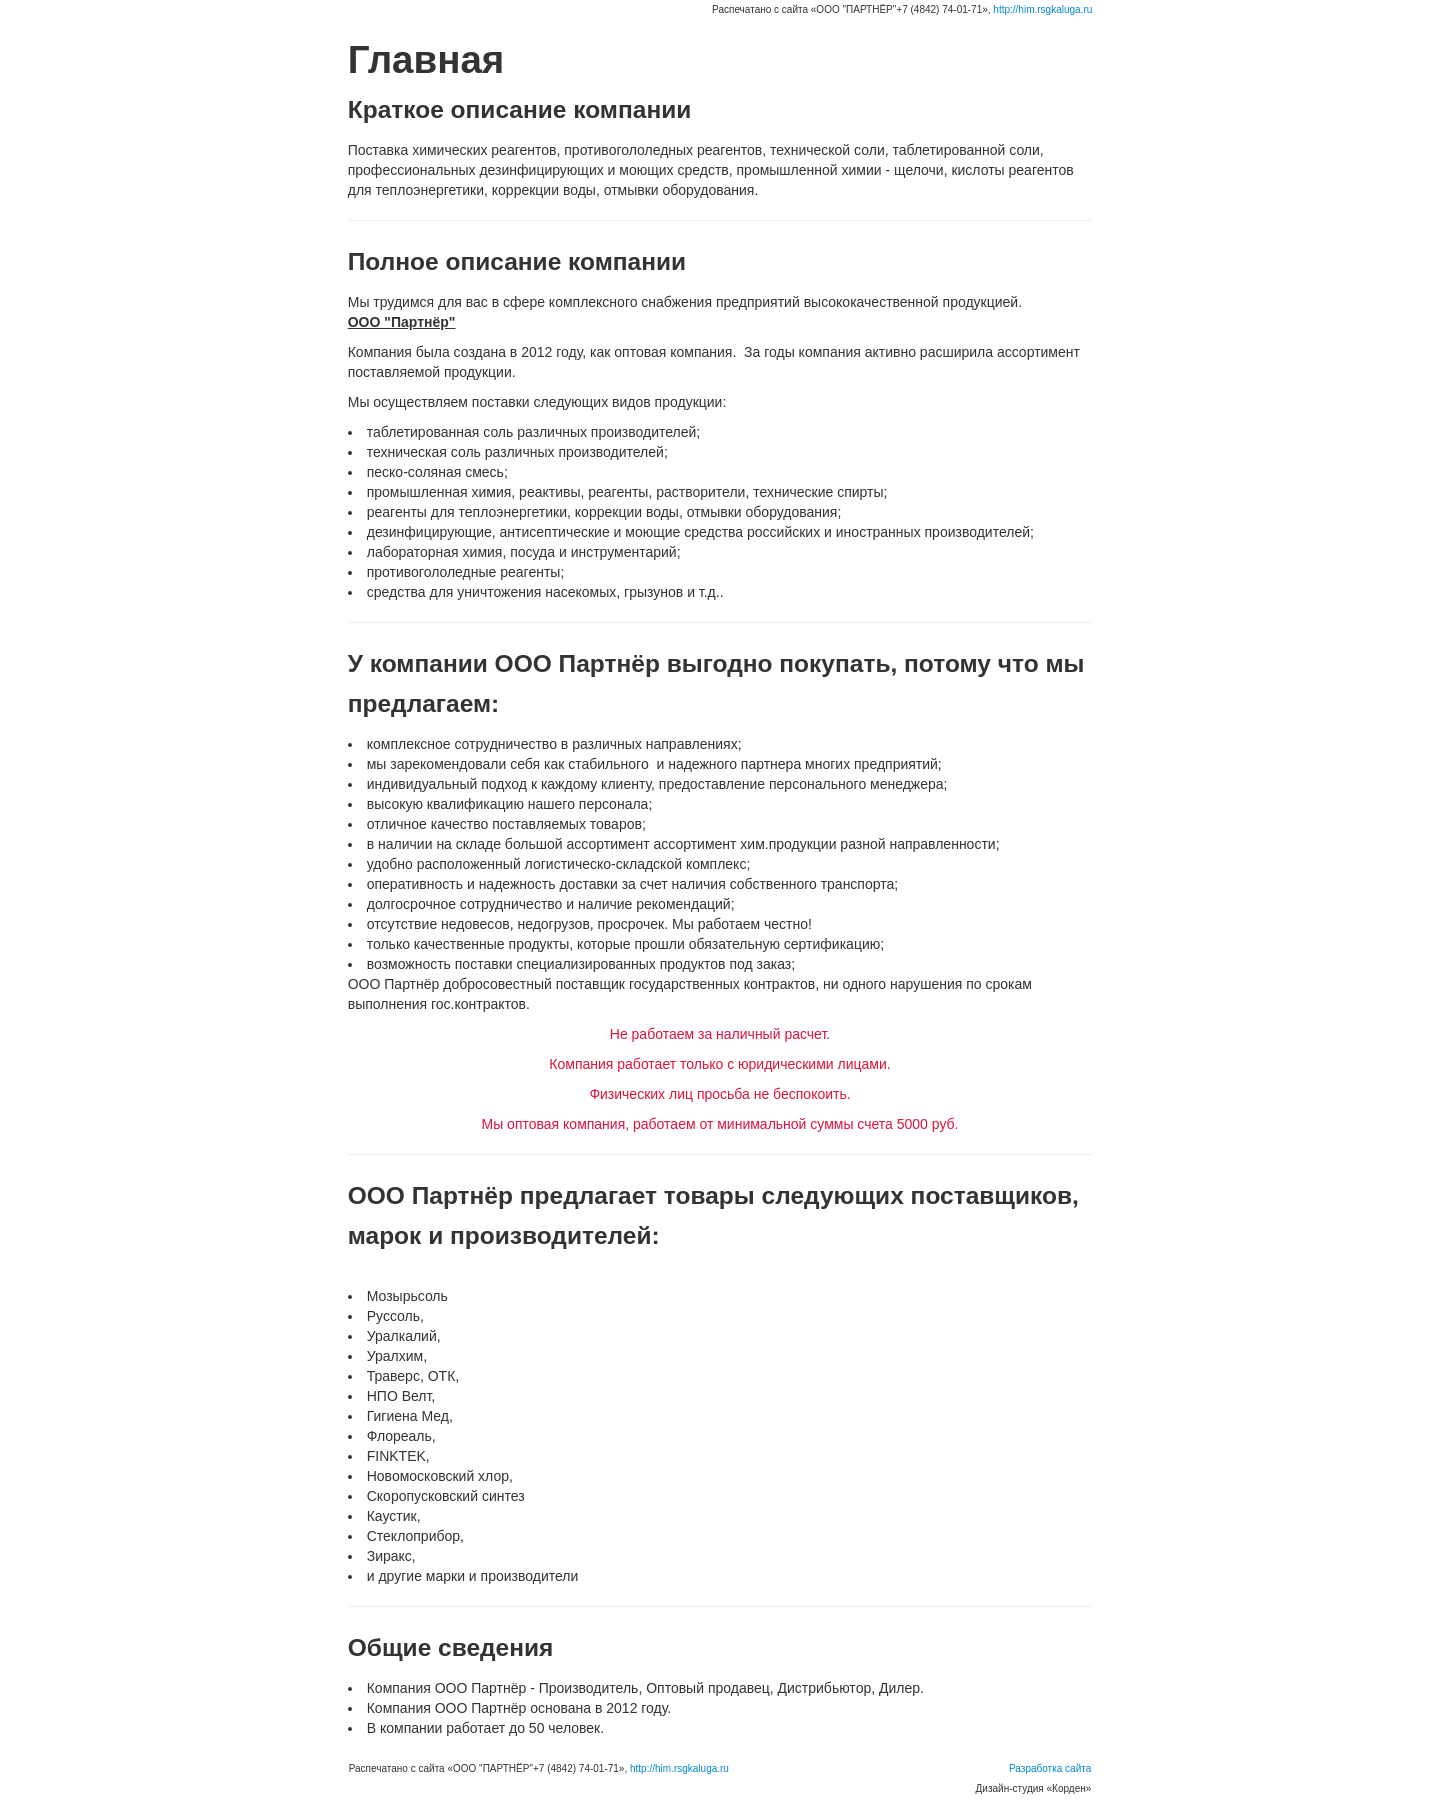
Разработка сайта (1050, 1768)
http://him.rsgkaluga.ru (1042, 9)
